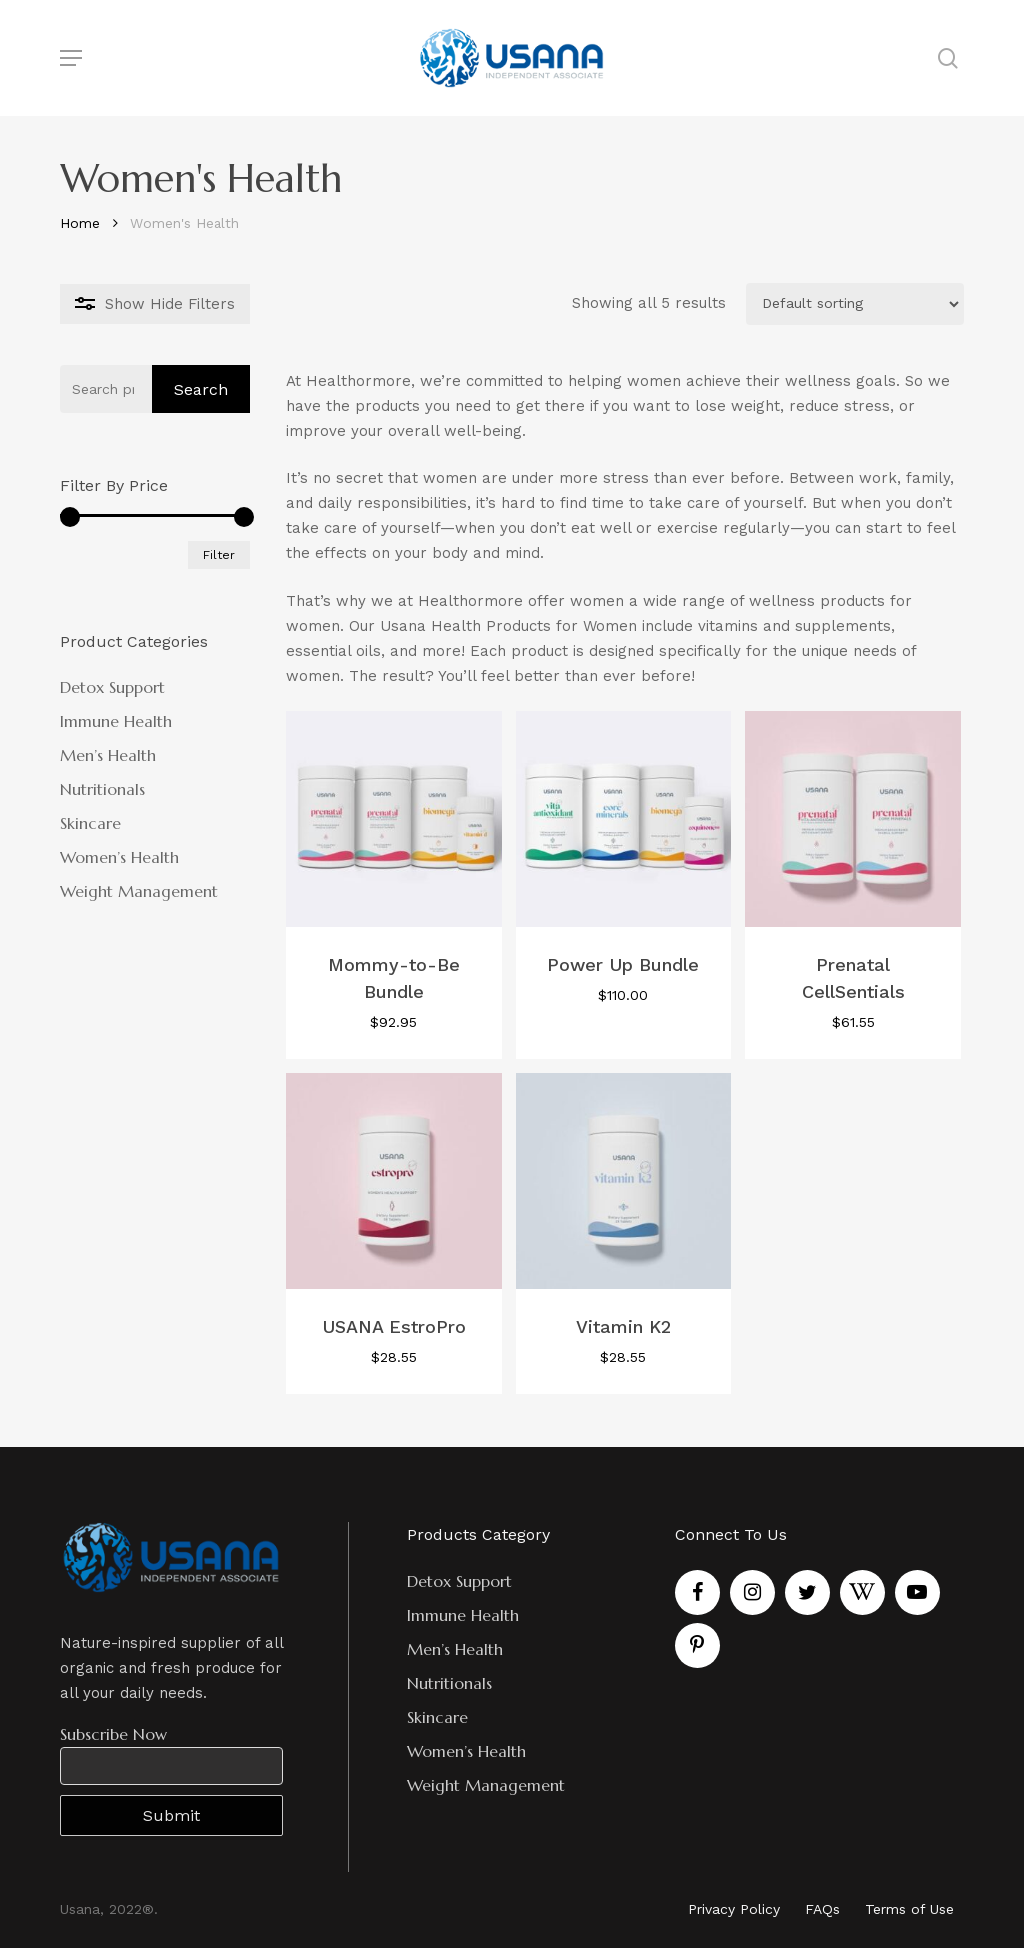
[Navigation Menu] (71, 58)
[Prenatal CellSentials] (853, 819)
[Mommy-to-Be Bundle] (394, 819)
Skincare (90, 823)
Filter (219, 555)
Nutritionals (102, 789)
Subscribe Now (113, 1734)
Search (201, 389)
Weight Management (139, 891)
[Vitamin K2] (624, 1181)
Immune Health (116, 721)
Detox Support (112, 687)
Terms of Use (909, 1909)
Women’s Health (119, 857)
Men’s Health (108, 755)
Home (80, 223)
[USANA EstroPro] (394, 1181)
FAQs (822, 1909)
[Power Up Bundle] (624, 819)
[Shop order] (855, 304)
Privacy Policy (734, 1909)
